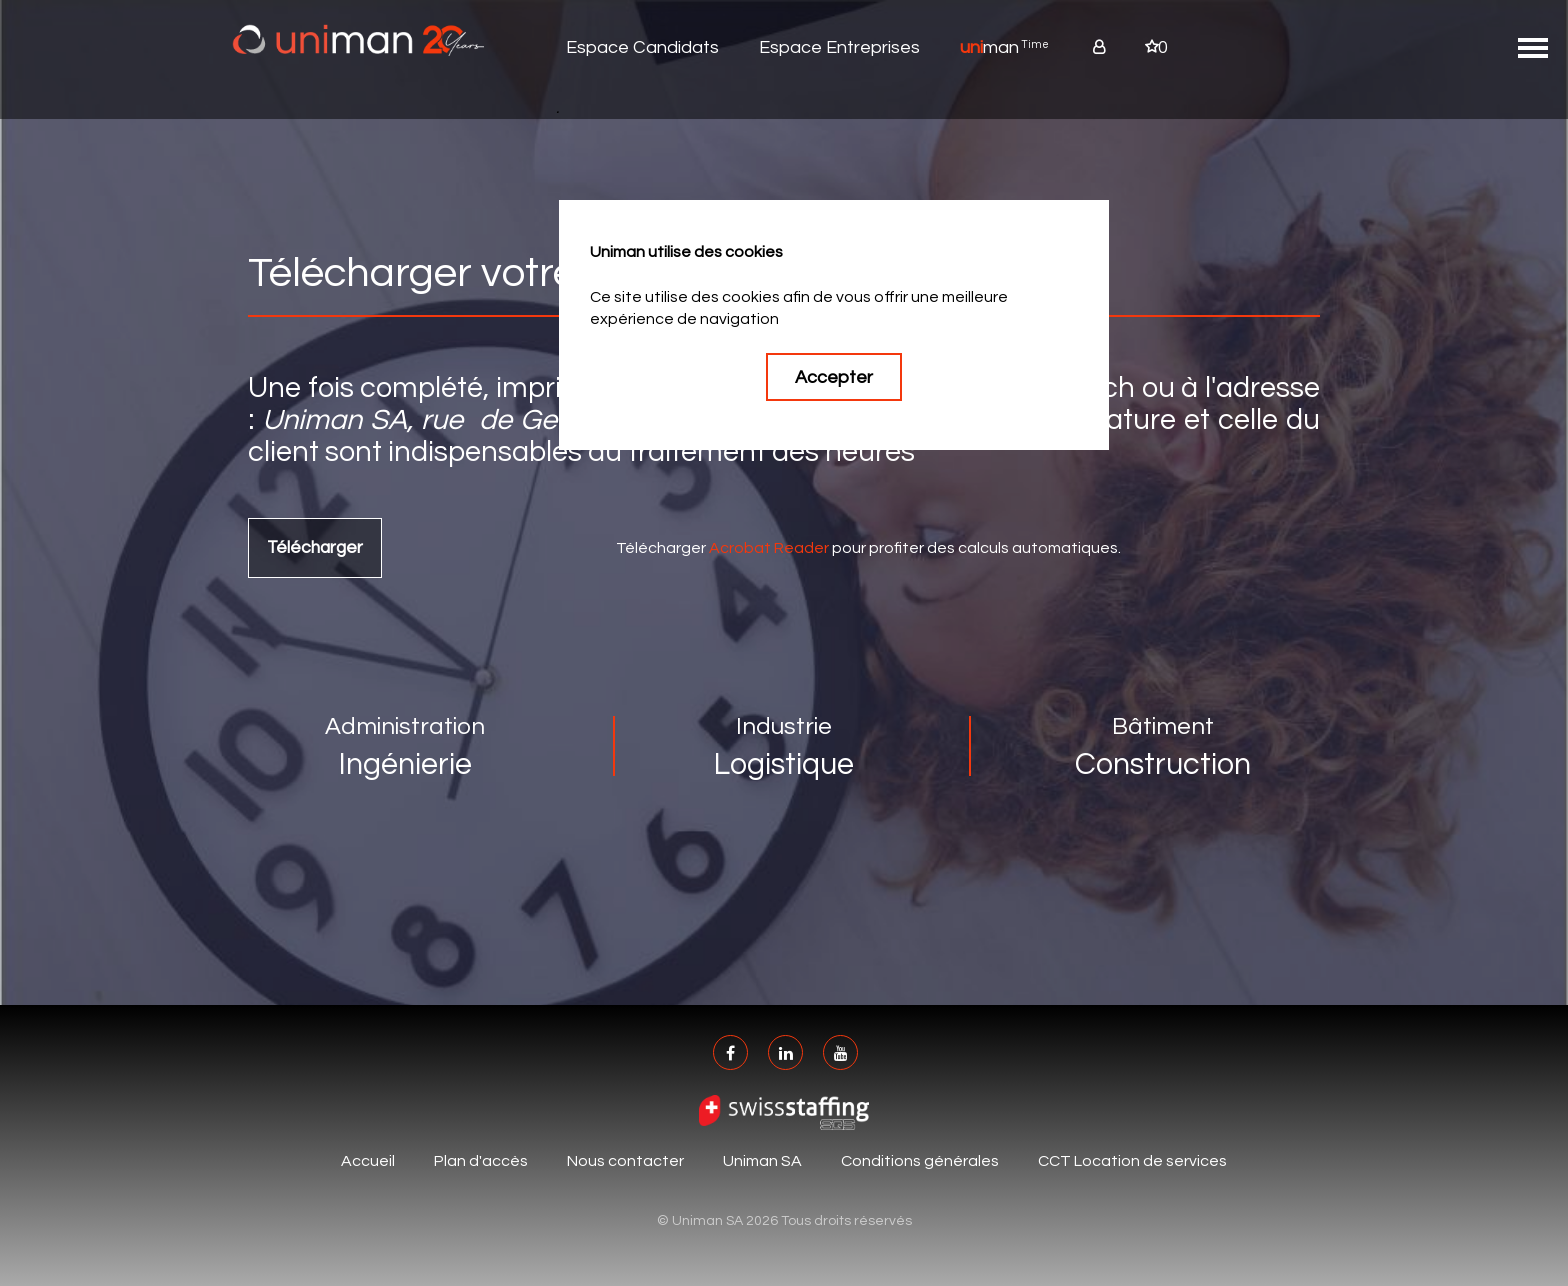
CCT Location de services (1132, 1161)
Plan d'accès (481, 1161)
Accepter (834, 377)
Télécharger (315, 548)
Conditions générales (920, 1161)
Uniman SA (762, 1161)
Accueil (368, 1161)
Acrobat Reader (769, 548)
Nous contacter (625, 1161)
